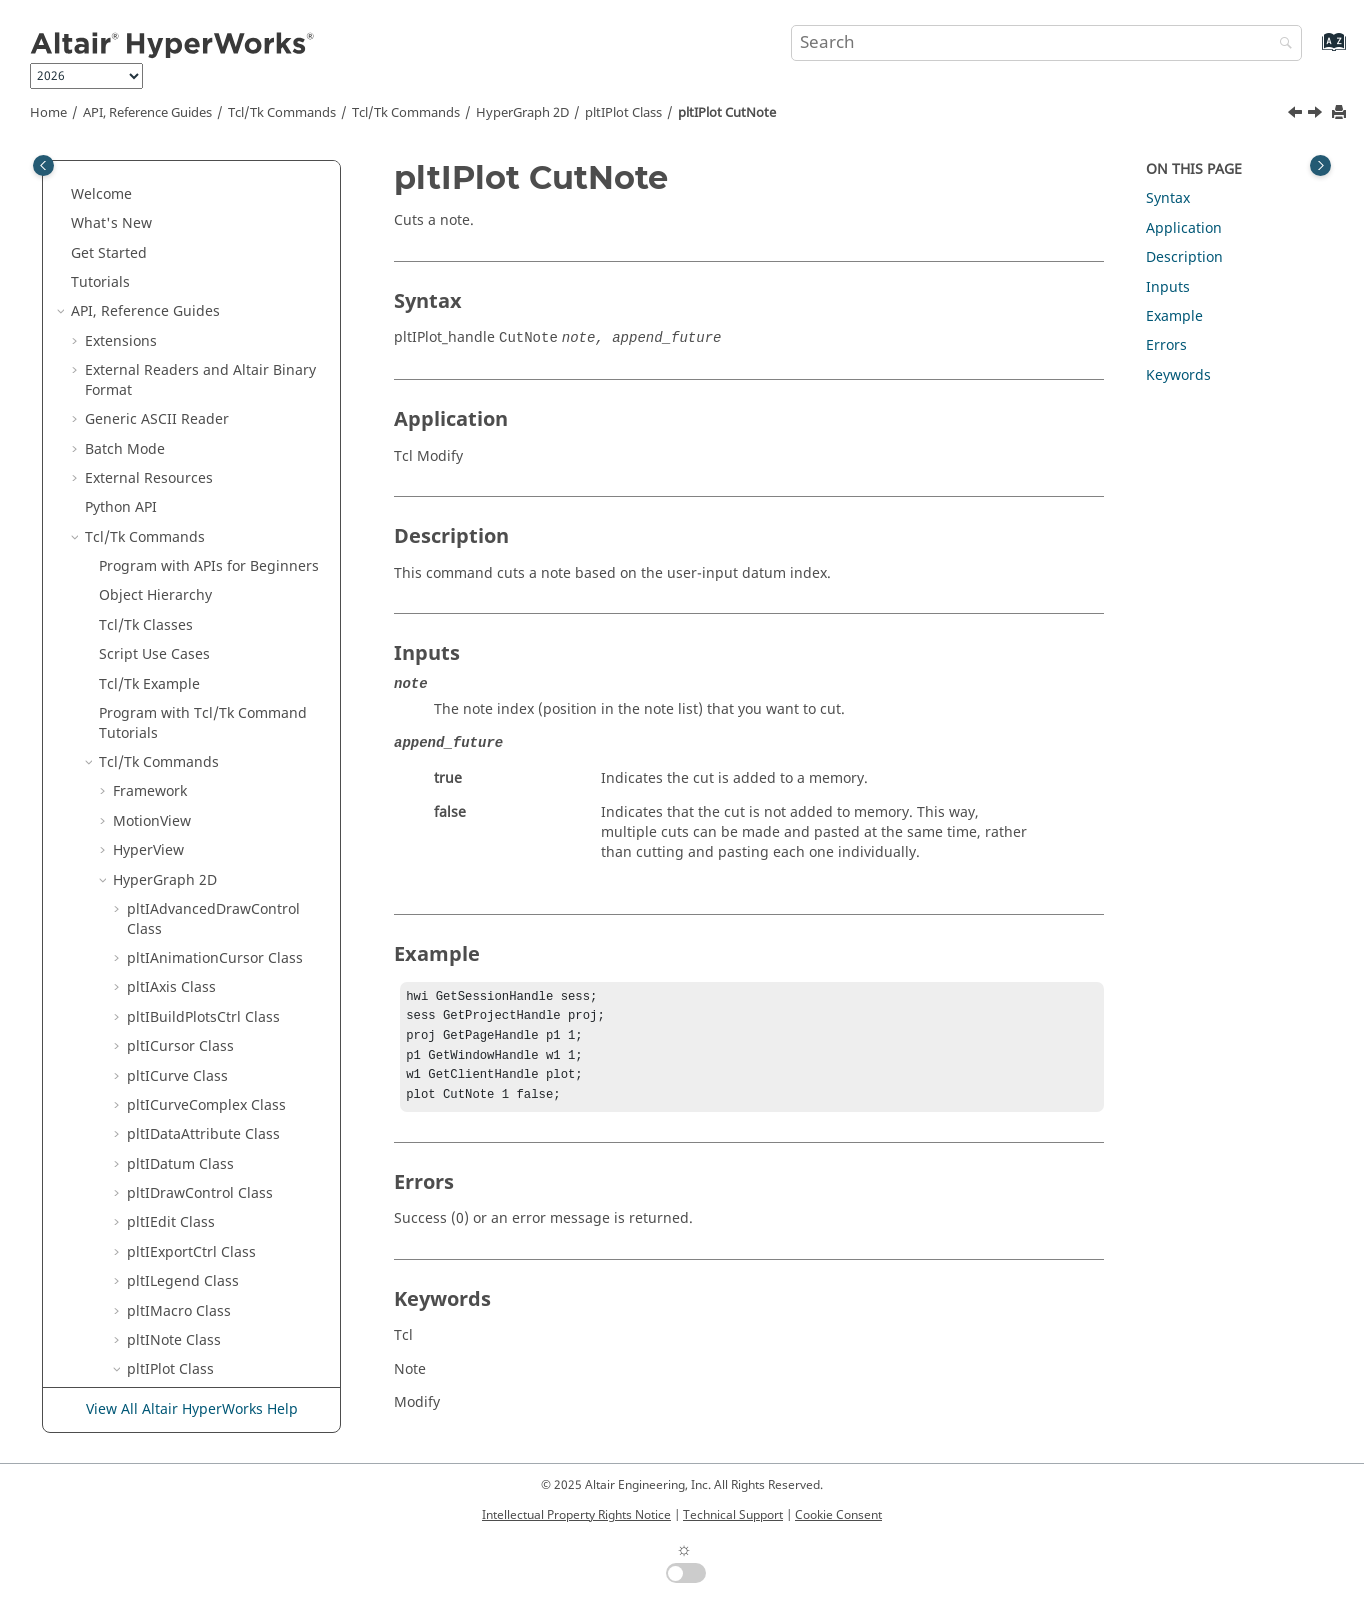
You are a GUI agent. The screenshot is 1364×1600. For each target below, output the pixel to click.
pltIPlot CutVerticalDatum (226, 532)
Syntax (1168, 198)
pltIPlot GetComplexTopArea (209, 1002)
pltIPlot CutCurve (198, 355)
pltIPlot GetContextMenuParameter (232, 1051)
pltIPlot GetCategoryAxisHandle (220, 797)
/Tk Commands (406, 113)
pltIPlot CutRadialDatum (222, 473)
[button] (133, 180)
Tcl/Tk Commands (282, 113)
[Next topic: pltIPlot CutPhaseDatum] (1317, 115)
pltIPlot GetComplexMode (226, 963)
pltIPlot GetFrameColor (217, 1198)
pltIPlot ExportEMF (202, 620)
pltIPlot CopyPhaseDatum (226, 238)
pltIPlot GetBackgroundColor (210, 659)
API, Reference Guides (147, 113)
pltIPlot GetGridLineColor (224, 1227)
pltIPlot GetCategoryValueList (212, 894)
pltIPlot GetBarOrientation (228, 757)
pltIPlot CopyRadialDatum (227, 267)
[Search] (1281, 44)
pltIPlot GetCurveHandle (222, 1090)
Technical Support (733, 1515)
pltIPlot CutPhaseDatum (221, 444)
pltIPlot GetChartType (213, 933)
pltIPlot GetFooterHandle (223, 1169)
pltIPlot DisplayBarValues (225, 561)
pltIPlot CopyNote (199, 208)
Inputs (1168, 287)
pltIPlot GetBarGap (203, 698)
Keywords (1178, 375)
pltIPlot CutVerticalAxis (217, 502)
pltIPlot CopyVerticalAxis (222, 297)
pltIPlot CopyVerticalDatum (231, 326)
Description (1184, 257)
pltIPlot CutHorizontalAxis (226, 385)
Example (1174, 316)
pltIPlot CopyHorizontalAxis (231, 179)
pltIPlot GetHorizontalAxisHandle (224, 1296)
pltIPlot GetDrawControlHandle (218, 1130)
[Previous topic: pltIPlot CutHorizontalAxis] (1297, 115)
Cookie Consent (838, 1515)
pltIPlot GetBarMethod (216, 728)
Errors (1166, 345)
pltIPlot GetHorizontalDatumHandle (233, 1345)
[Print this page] (1341, 113)
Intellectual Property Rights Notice (576, 1515)
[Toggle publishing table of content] (43, 165)
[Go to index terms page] (1312, 51)
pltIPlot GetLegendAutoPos (230, 1384)
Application (1184, 228)
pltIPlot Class (623, 113)
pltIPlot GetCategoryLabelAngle (220, 845)
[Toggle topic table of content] (1320, 165)
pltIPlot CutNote (727, 113)
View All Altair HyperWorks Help (192, 1409)
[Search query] (1047, 43)
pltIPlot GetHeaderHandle (227, 1257)
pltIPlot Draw (184, 591)
